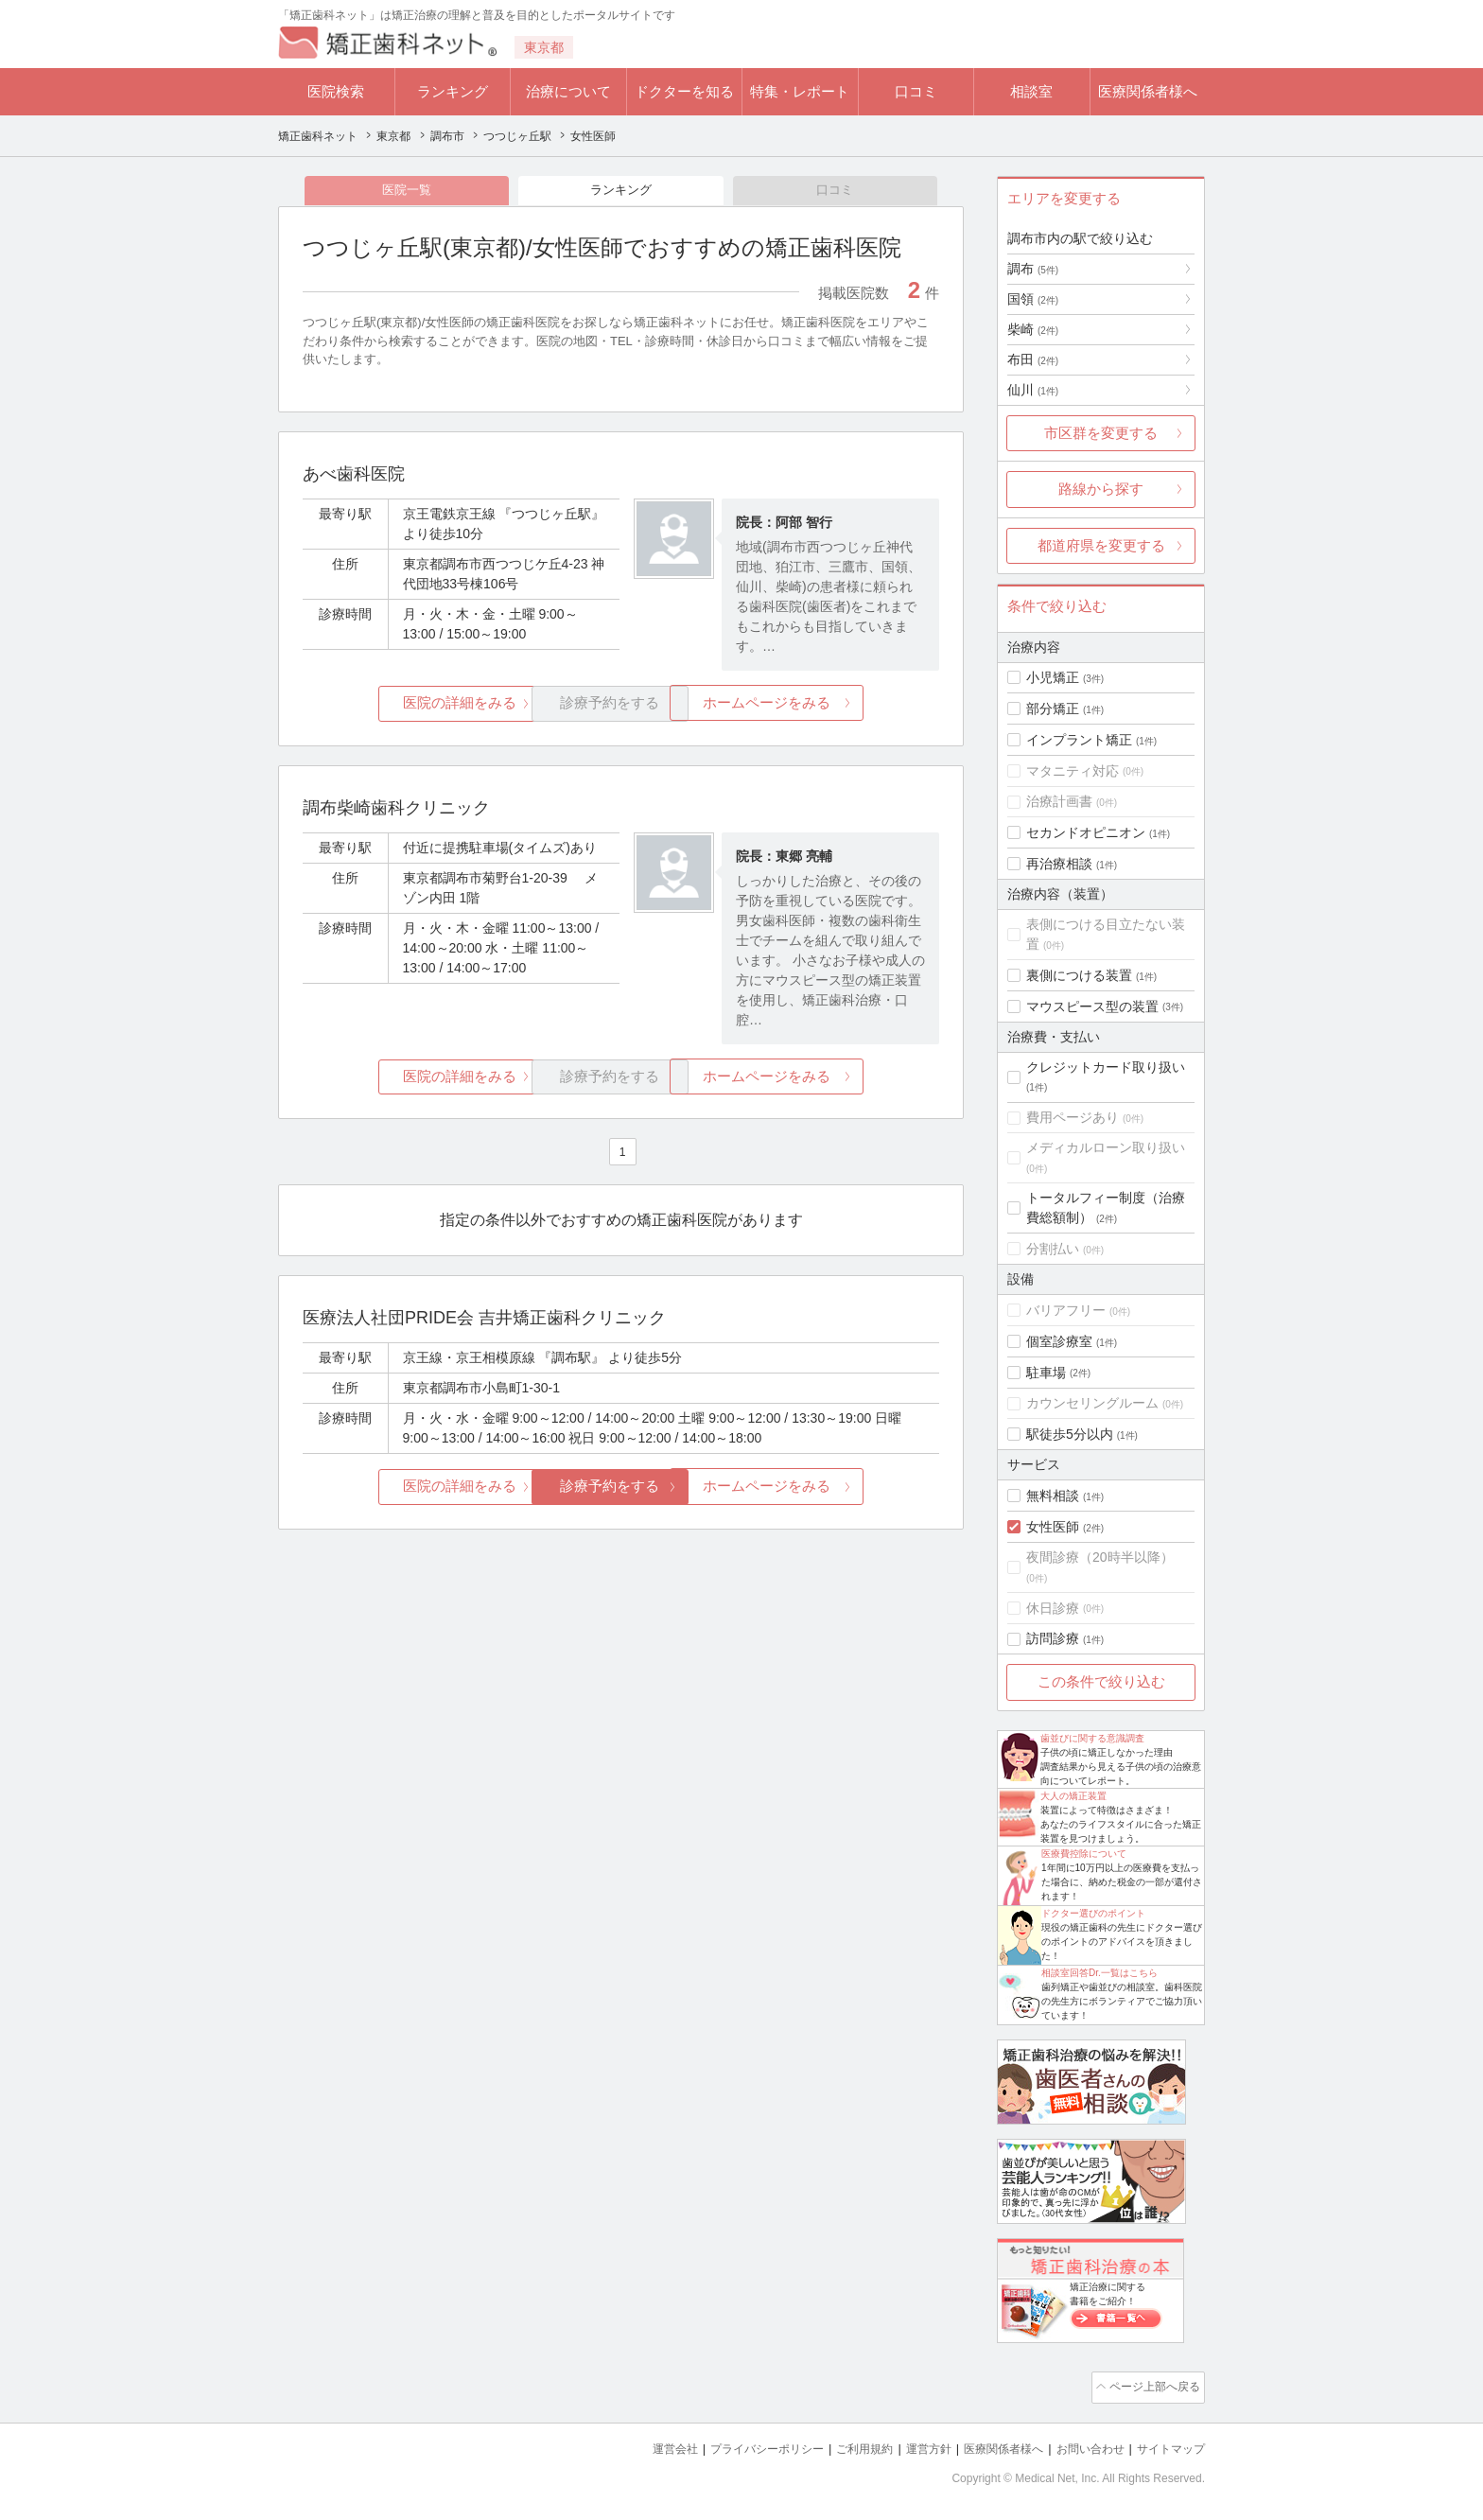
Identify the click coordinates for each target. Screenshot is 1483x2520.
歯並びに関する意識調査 (1092, 1738)
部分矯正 (1052, 708)
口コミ (916, 91)
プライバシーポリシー (735, 2445)
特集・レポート (799, 91)
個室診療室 (1059, 1341)
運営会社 (637, 2445)
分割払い (1052, 1248)
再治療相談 (1059, 863)
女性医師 (1052, 1526)
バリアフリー (1066, 1310)
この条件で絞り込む (1101, 1681)
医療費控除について (1083, 1853)
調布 (1032, 268)
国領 (1032, 298)
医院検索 (335, 91)
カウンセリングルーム (1092, 1402)
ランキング (452, 91)
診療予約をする (621, 1489)
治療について (568, 91)
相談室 (1031, 91)
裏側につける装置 (1079, 975)
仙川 (1032, 389)
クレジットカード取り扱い (1105, 1067)
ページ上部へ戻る (1151, 2385)
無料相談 (1052, 1495)
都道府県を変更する (1101, 545)
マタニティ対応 (1072, 771)
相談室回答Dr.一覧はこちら (1099, 1973)
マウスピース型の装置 (1092, 1006)
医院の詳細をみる (408, 706)
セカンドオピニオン (1085, 832)
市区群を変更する (1101, 433)
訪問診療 (1052, 1638)
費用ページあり (1072, 1117)
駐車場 (1046, 1372)
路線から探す (1100, 489)
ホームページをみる (834, 706)
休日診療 (1052, 1608)
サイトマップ (1168, 2445)
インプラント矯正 (1079, 739)
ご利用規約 (840, 2445)
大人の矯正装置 (1073, 1796)
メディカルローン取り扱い (1105, 1147)
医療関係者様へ (1147, 91)
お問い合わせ (1082, 2445)
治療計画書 (1059, 801)
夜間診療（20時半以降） (1100, 1557)
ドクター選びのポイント (1093, 1913)
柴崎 (1032, 329)
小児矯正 (1052, 677)
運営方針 (908, 2445)
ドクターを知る (684, 91)
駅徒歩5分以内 (1069, 1434)
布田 (1032, 359)
